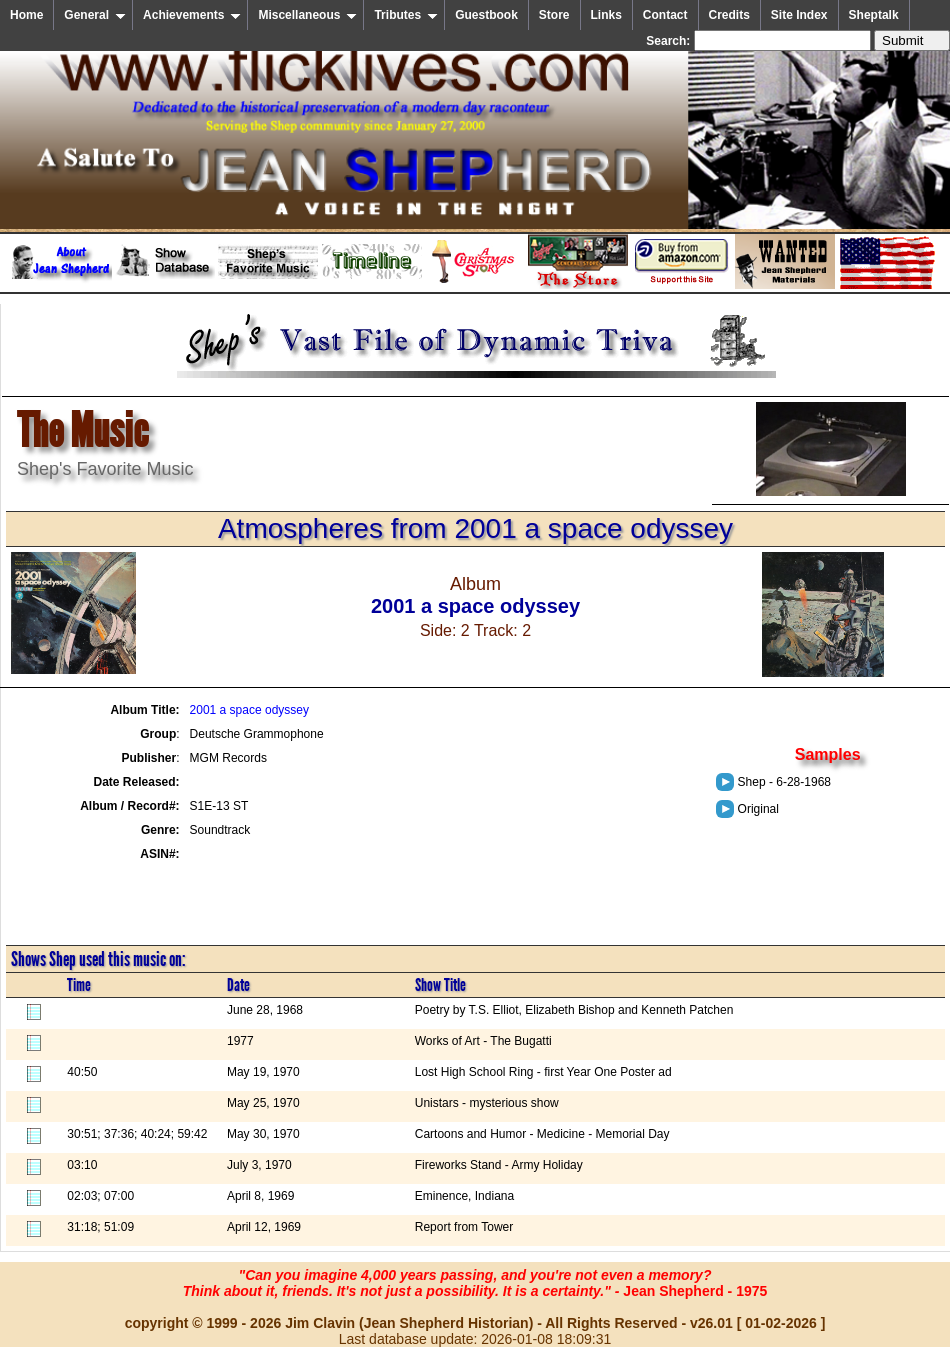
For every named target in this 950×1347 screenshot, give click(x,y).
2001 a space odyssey (249, 710)
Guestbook (486, 15)
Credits (729, 15)
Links (606, 15)
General (95, 15)
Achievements (192, 15)
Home (26, 15)
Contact (665, 15)
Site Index (799, 15)
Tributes (406, 15)
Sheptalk (874, 15)
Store (554, 15)
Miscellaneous (307, 15)
